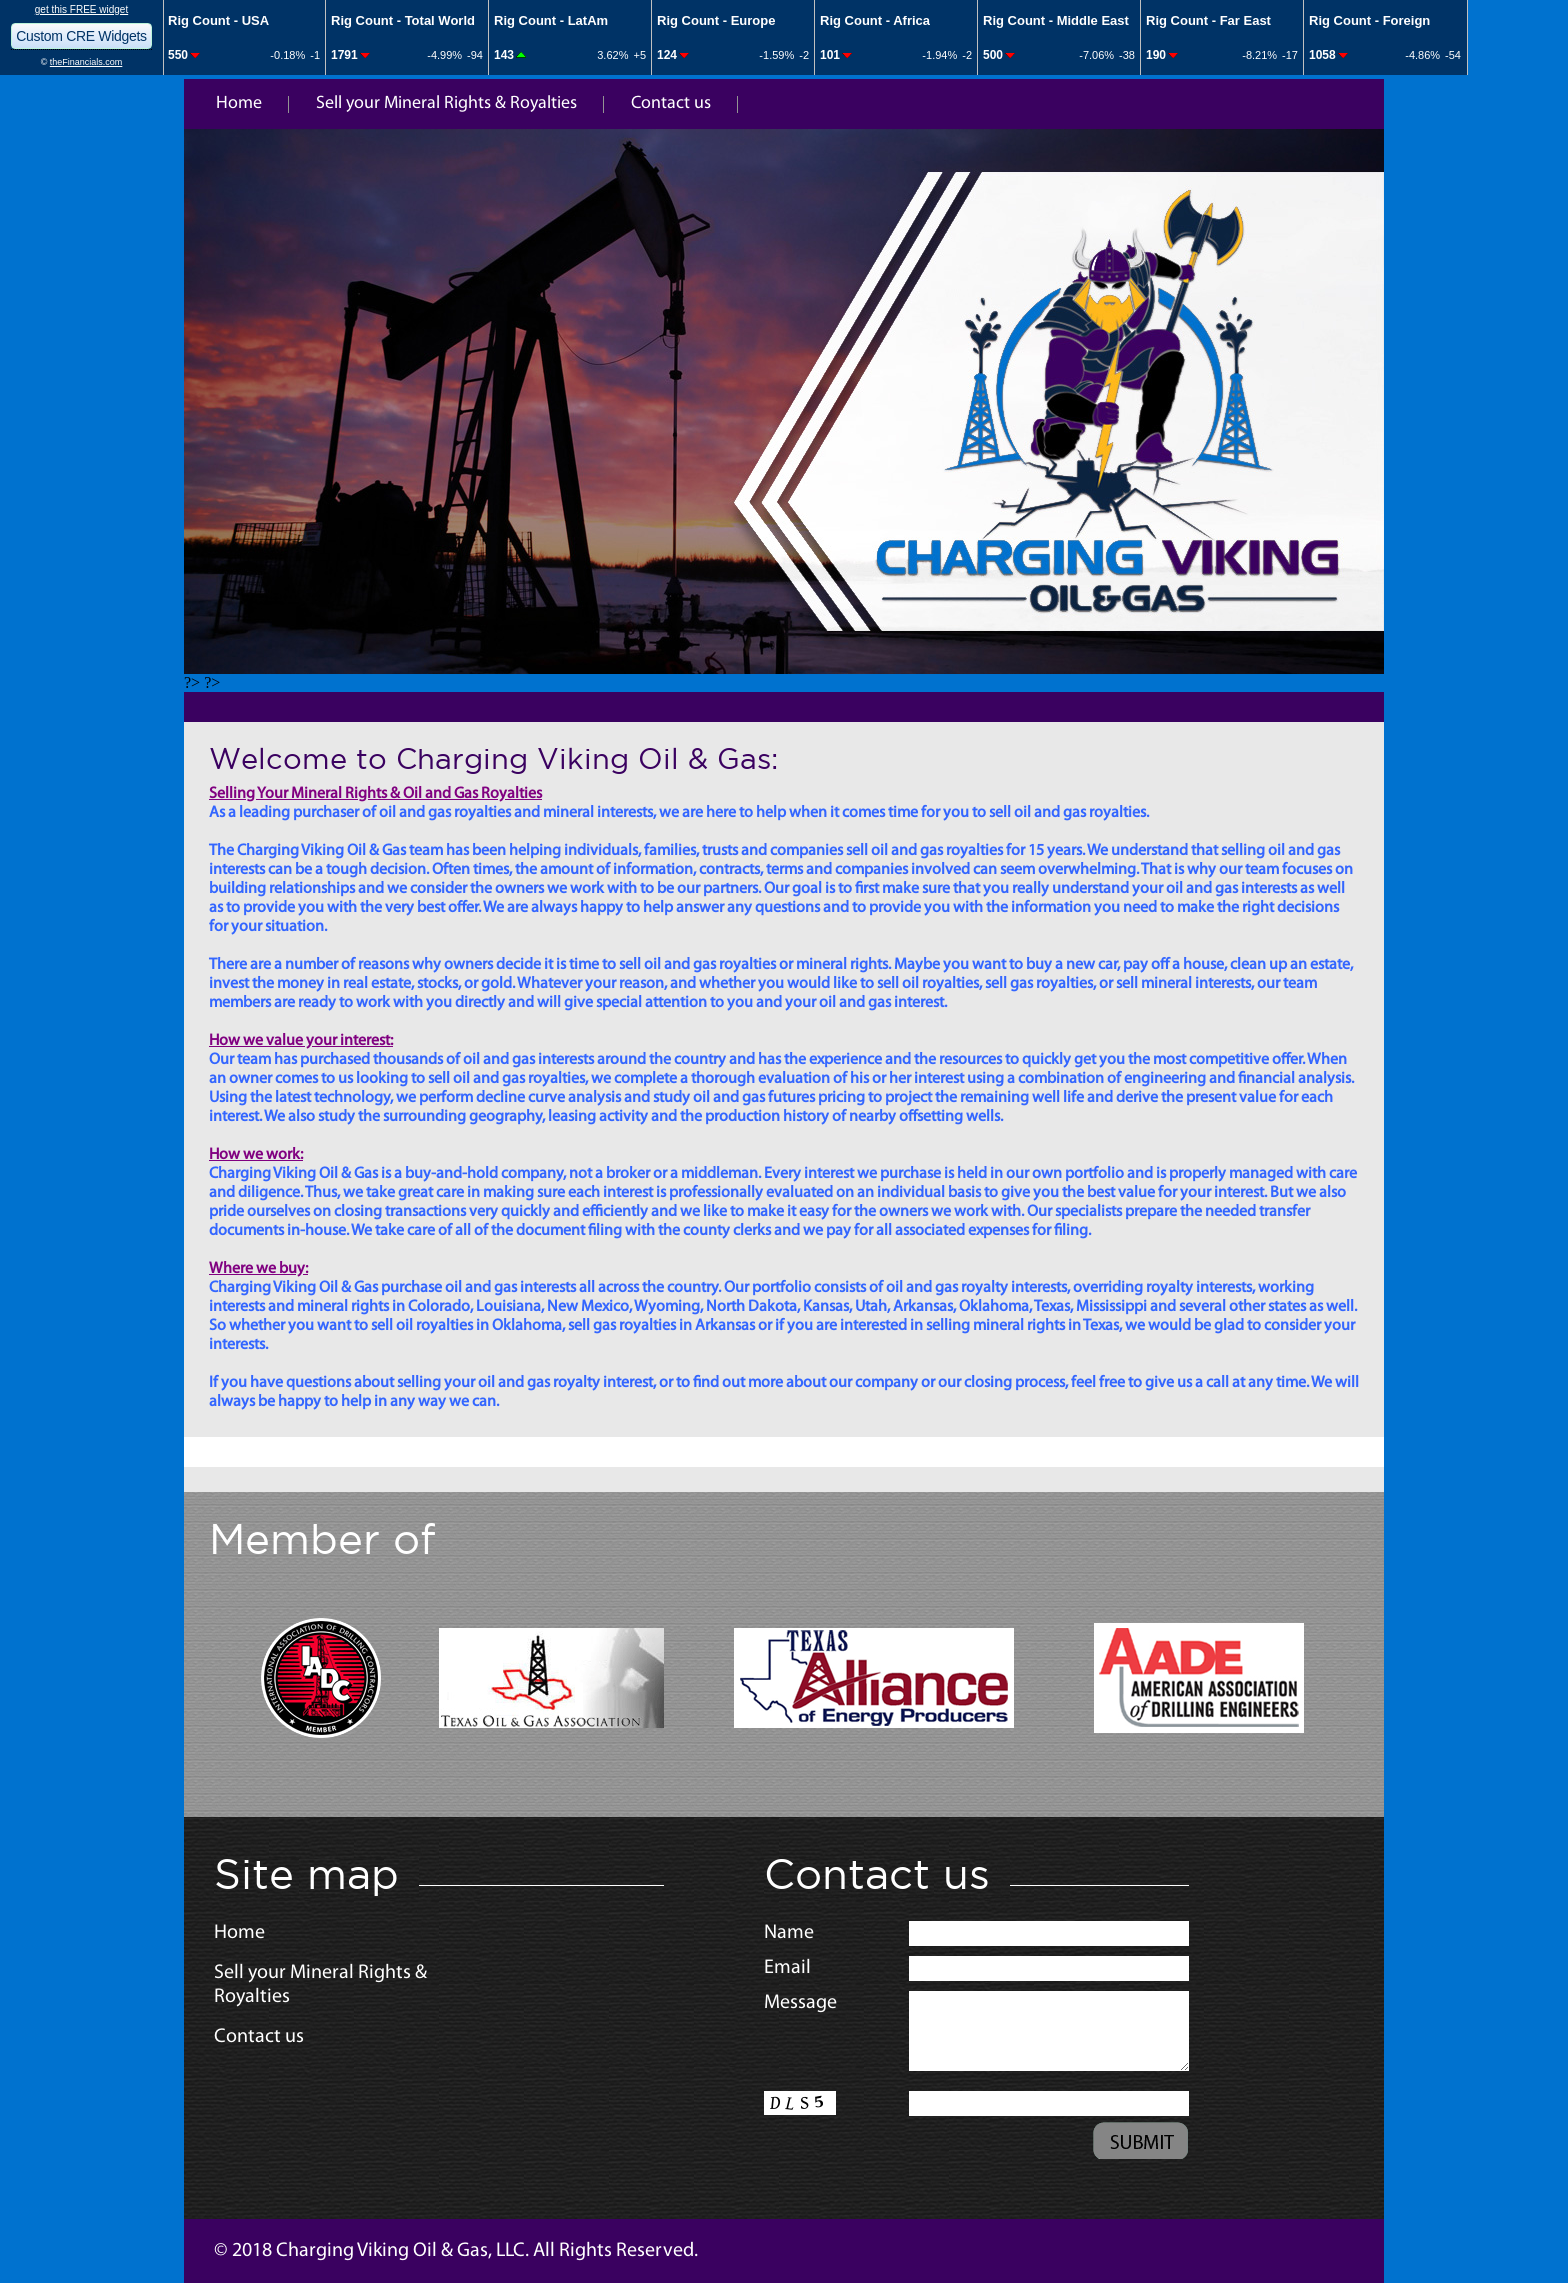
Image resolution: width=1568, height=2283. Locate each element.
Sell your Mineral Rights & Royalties (446, 103)
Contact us (671, 103)
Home (239, 103)
